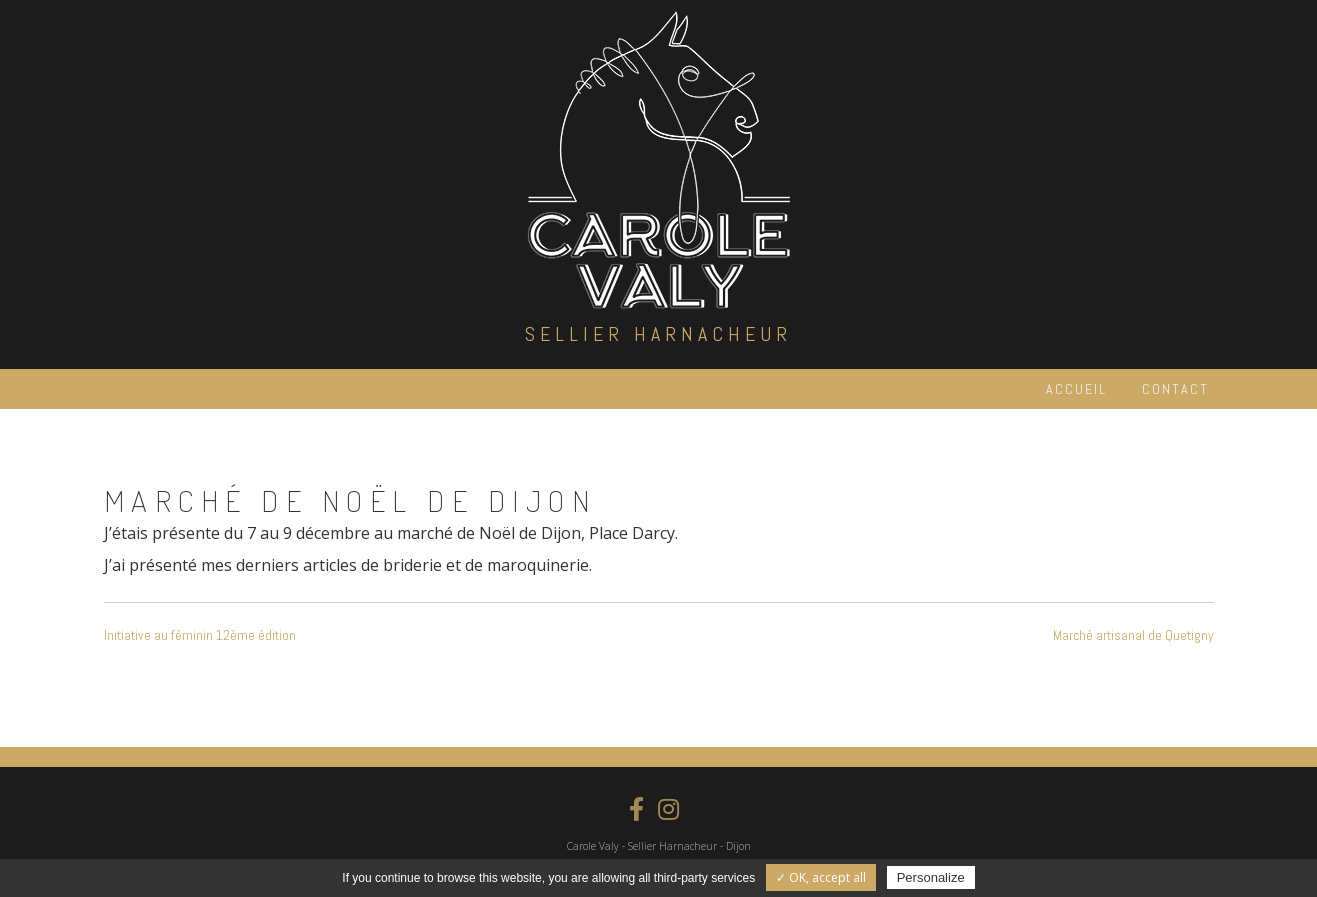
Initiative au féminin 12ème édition (200, 635)
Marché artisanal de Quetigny (1133, 635)
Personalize (931, 877)
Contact (1175, 389)
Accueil (1076, 389)
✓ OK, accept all (821, 877)
